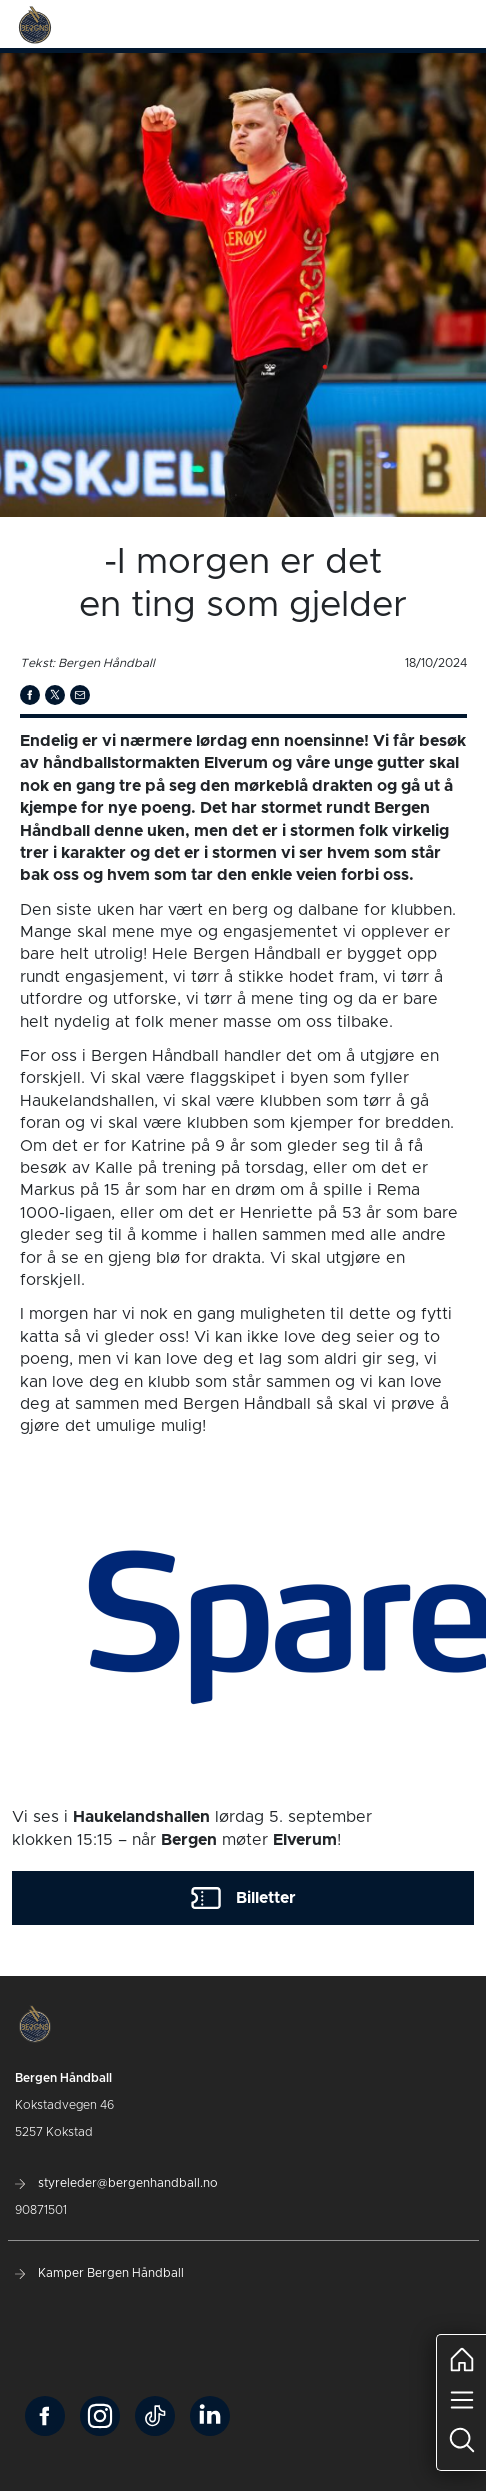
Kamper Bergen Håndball (99, 2273)
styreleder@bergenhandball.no (116, 2183)
